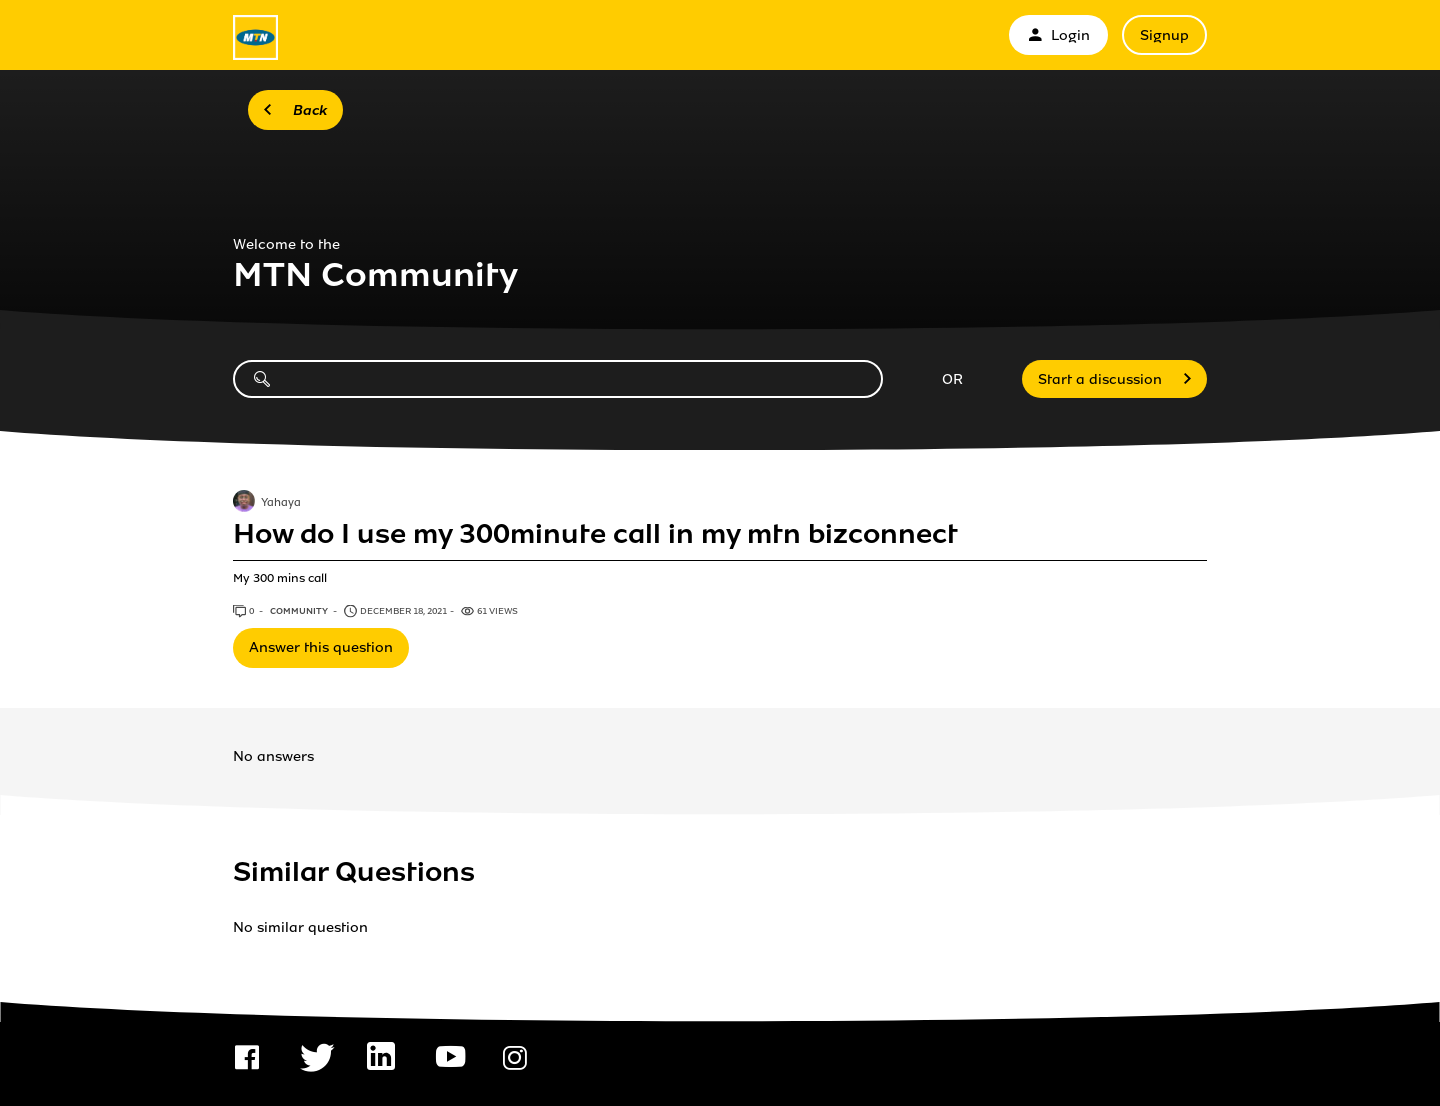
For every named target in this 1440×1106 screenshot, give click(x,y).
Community (300, 611)
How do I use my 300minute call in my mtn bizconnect (595, 534)
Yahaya (281, 504)
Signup (1164, 35)
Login (1058, 35)
